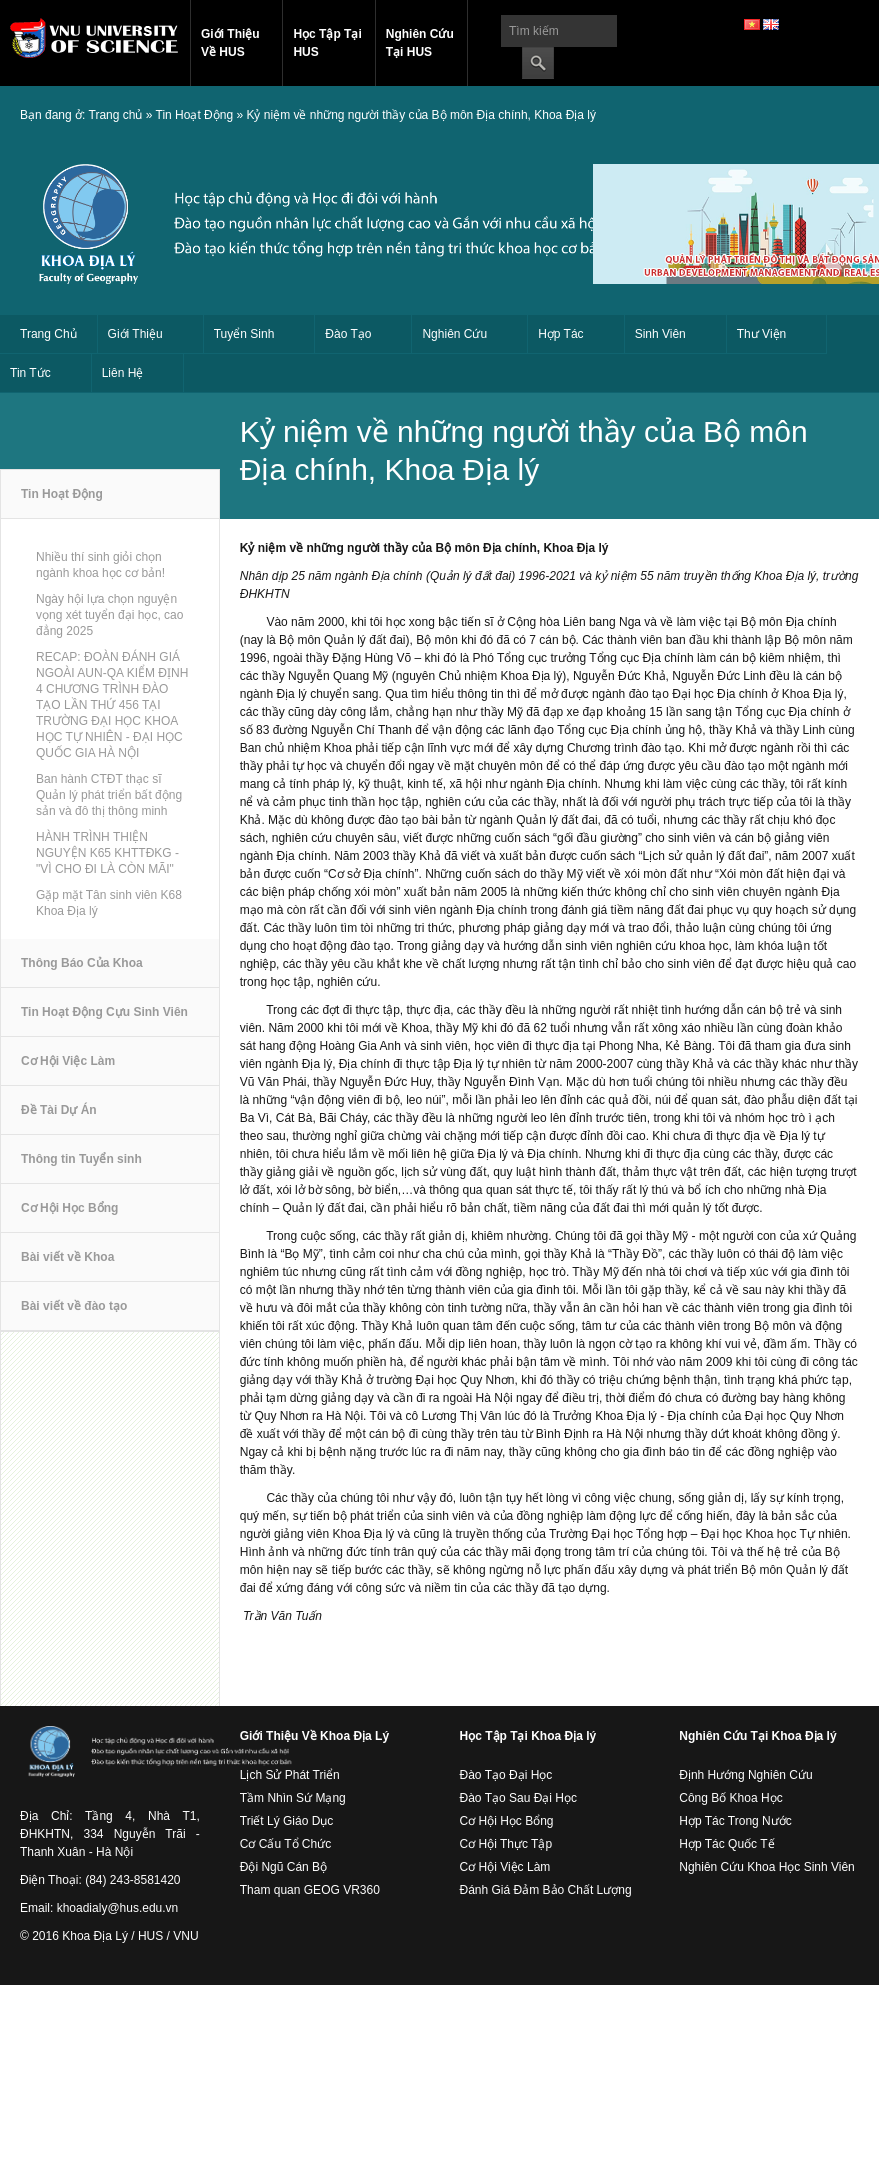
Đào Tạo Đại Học (506, 1775)
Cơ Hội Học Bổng (69, 1217)
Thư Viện (761, 334)
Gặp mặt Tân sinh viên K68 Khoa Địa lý (109, 903)
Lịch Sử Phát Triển (290, 1775)
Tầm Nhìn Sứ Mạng (293, 1798)
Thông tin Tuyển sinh (81, 1168)
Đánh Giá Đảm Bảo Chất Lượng (546, 1890)
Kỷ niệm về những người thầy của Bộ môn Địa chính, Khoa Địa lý (420, 115)
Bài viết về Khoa (67, 1266)
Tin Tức (30, 373)
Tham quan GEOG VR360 (310, 1890)
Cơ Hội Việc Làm (68, 1070)
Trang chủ (116, 115)
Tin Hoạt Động (195, 115)
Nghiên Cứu (454, 334)
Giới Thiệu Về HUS (230, 43)
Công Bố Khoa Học (730, 1798)
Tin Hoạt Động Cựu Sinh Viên (104, 1021)
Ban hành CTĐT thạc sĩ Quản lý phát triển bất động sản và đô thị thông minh (109, 795)
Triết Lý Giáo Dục (287, 1821)
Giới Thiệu (135, 334)
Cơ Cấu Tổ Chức (285, 1844)
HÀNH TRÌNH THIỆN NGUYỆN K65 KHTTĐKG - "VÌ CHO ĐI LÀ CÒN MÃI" (107, 853)
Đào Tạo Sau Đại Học (519, 1798)
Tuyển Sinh (244, 334)
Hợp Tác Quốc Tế (726, 1844)
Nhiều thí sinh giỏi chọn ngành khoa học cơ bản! (100, 565)
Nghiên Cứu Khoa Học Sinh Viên (767, 1867)
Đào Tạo (348, 334)
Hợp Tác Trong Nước (735, 1821)
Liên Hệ (123, 373)
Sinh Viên (660, 334)
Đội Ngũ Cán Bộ (283, 1867)
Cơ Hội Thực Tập (506, 1844)
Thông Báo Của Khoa (82, 972)
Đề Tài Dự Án (59, 1119)
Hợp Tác (560, 334)
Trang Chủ (48, 334)
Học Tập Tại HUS (327, 43)
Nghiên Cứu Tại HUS (420, 43)
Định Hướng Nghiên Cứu (745, 1775)
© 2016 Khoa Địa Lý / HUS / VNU (109, 1936)
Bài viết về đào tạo (74, 1315)
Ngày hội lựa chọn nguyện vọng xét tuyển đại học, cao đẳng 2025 (109, 615)
